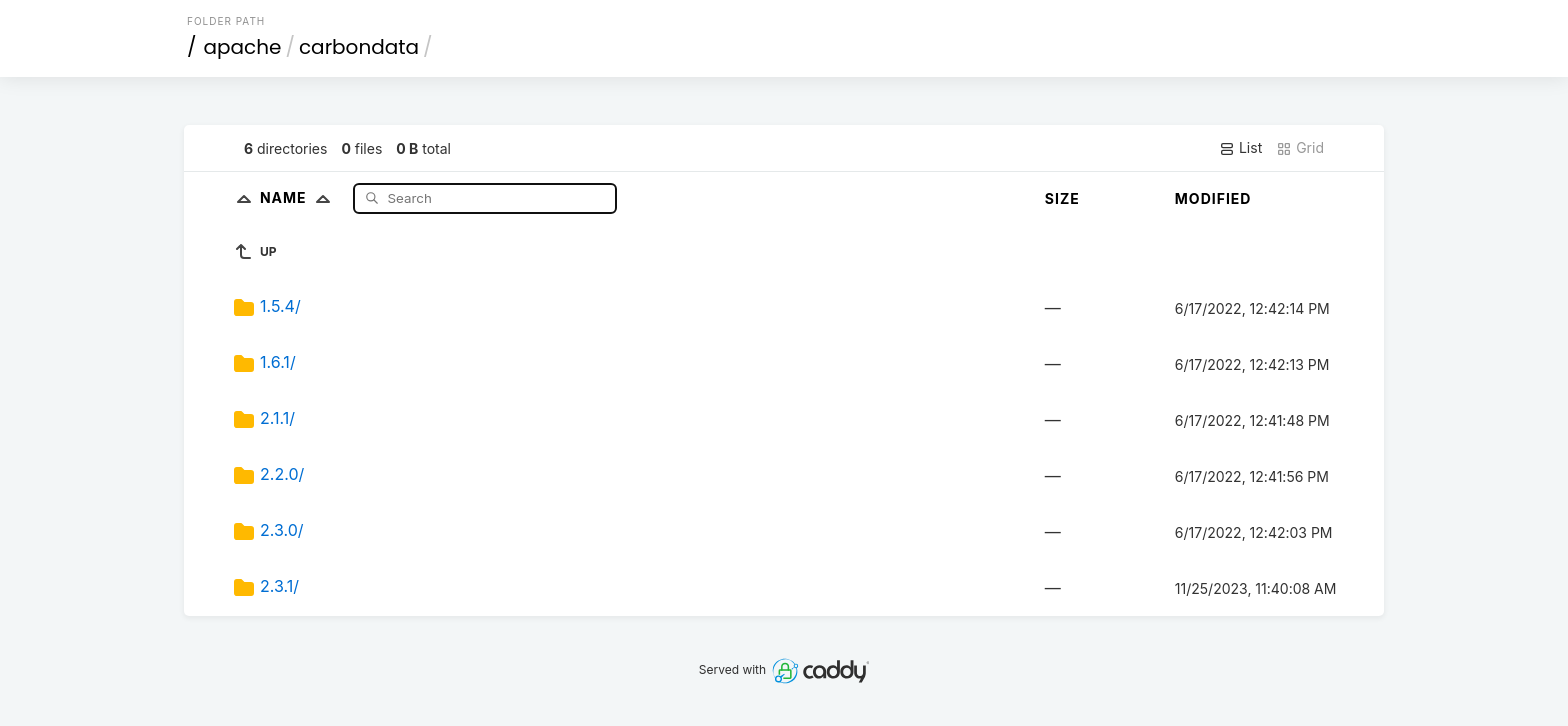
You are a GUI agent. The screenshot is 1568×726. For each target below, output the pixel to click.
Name (299, 197)
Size (1062, 198)
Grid (1300, 148)
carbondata (359, 47)
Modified (1213, 198)
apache (243, 47)
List (1240, 148)
